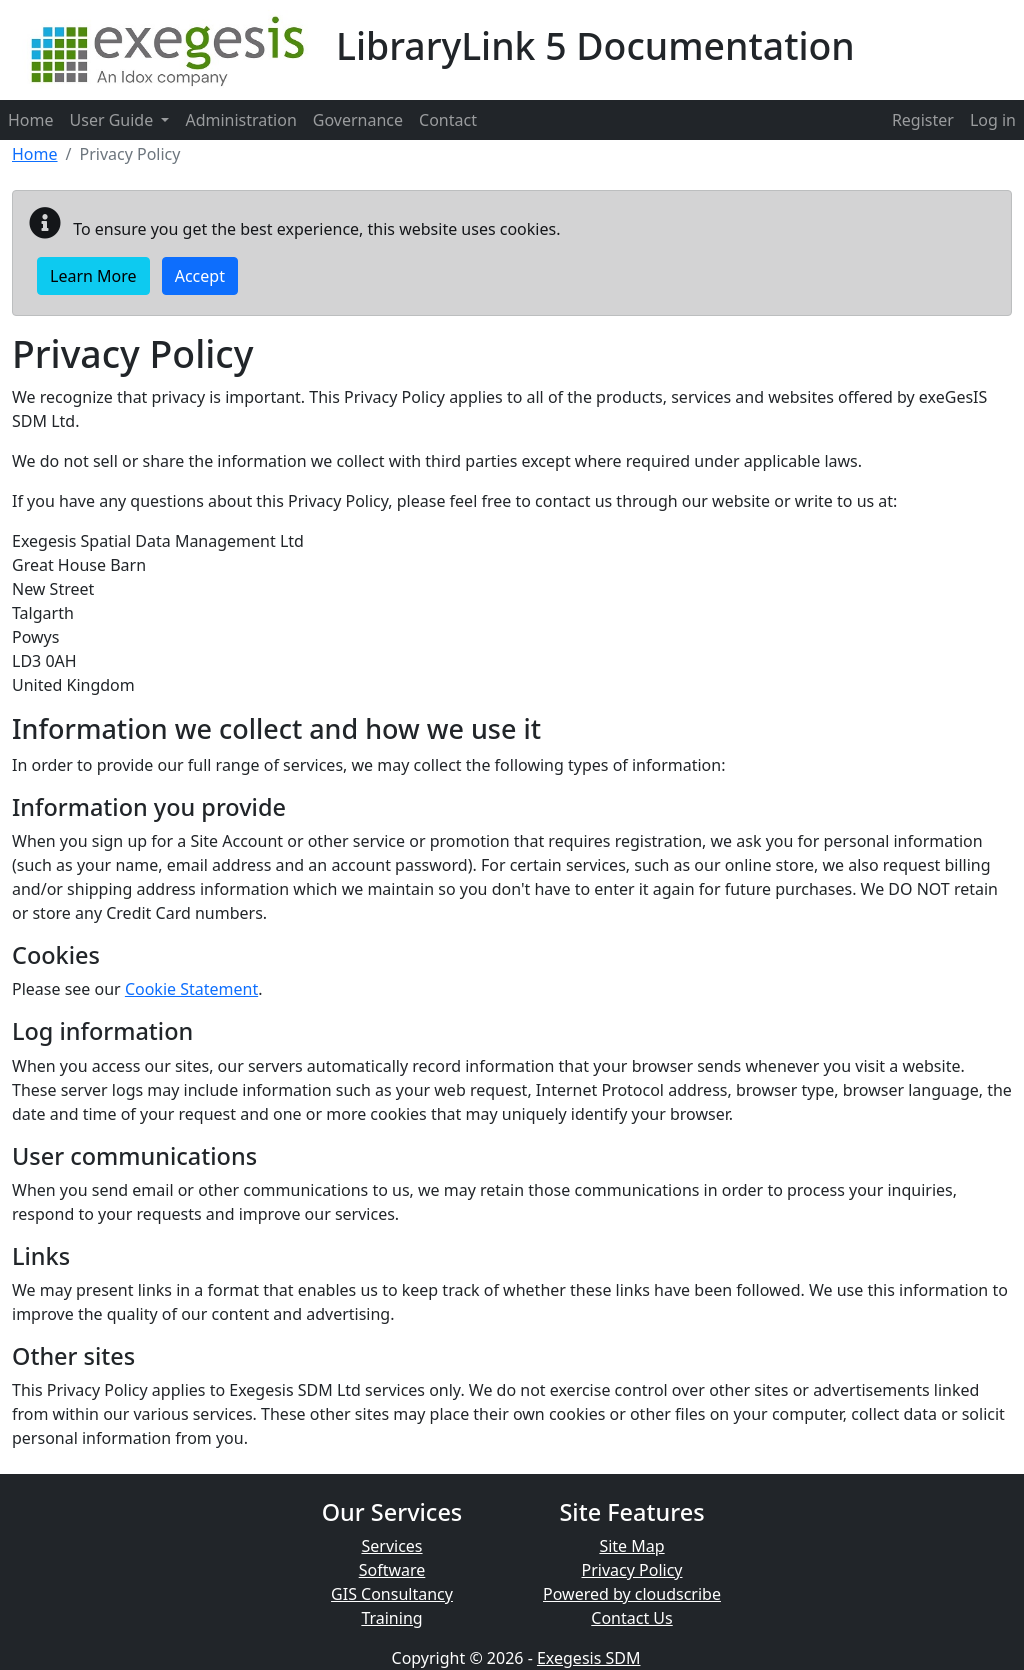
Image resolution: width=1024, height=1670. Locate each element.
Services (391, 1546)
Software (392, 1570)
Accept (200, 276)
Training (391, 1618)
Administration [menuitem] (240, 120)
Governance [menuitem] (358, 120)
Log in (993, 120)
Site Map (631, 1546)
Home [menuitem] (31, 120)
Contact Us (631, 1618)
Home (35, 154)
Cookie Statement (191, 989)
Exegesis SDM (589, 1658)
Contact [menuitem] (448, 120)
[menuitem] (923, 120)
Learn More (93, 276)
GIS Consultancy (392, 1594)
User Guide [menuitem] (120, 120)
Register (923, 120)
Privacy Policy (632, 1570)
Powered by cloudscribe (632, 1594)
